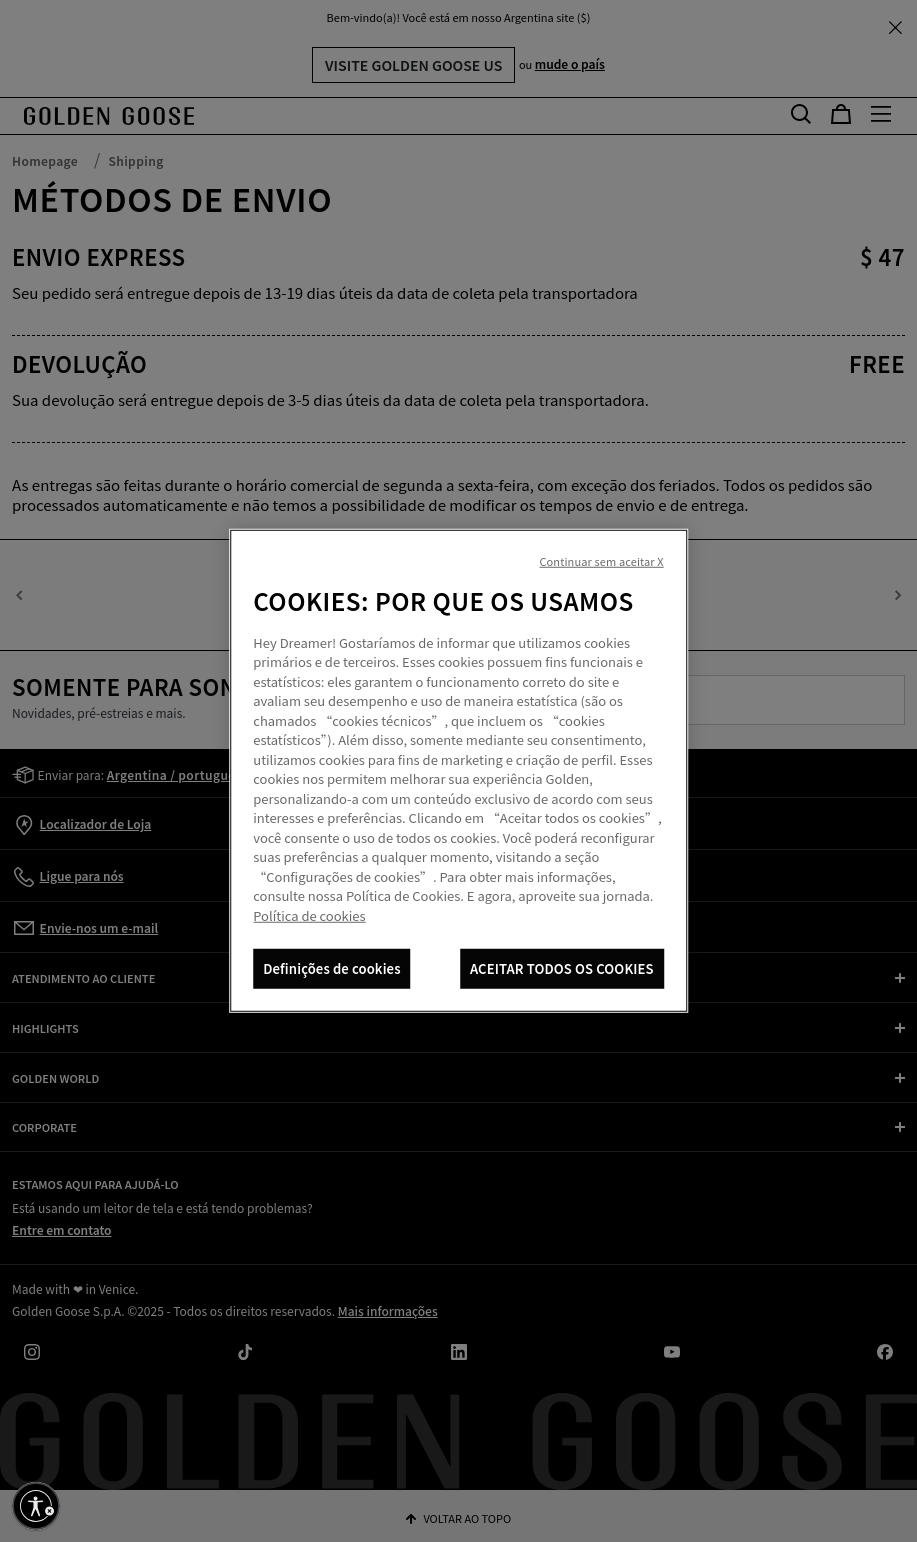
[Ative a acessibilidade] (36, 1506)
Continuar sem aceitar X (601, 561)
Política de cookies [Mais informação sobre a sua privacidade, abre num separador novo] (309, 915)
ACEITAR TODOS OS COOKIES (562, 968)
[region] (458, 771)
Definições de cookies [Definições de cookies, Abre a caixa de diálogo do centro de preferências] (331, 968)
